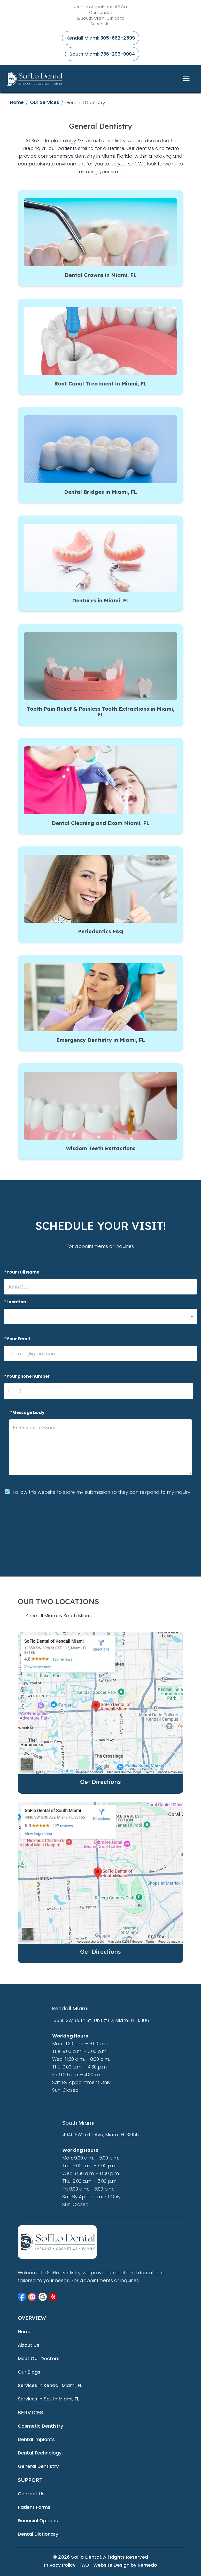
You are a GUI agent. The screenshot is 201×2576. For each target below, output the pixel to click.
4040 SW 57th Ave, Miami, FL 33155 (100, 2134)
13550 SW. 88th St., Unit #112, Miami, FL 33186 (100, 2020)
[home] (34, 78)
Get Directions (100, 1781)
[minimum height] (100, 1447)
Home (17, 102)
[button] (100, 1316)
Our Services (44, 102)
